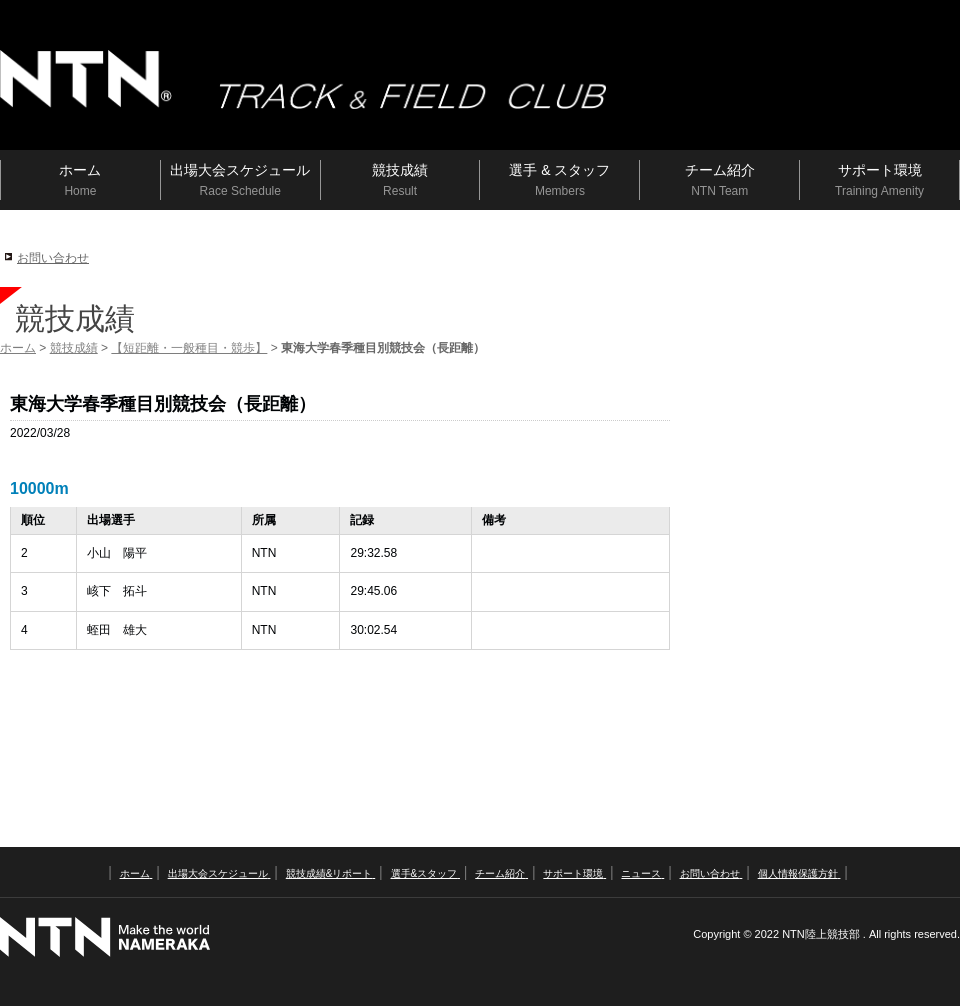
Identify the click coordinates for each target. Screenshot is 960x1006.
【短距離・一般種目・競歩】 (189, 348)
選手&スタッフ (425, 873)
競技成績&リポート (330, 873)
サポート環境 (574, 873)
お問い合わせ (53, 258)
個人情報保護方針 (799, 873)
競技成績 (74, 348)
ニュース (642, 873)
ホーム (18, 348)
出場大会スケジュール (219, 873)
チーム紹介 (501, 873)
